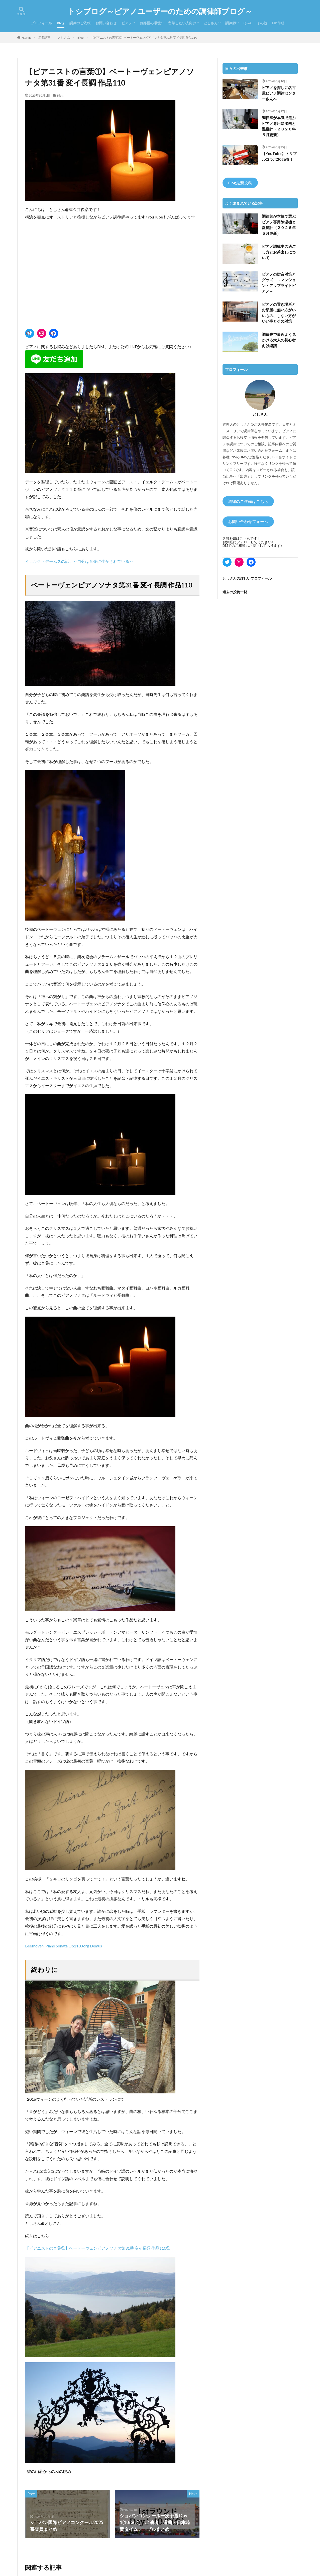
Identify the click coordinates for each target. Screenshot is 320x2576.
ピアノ (127, 23)
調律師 (230, 23)
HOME (26, 37)
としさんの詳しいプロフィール (247, 578)
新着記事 (44, 37)
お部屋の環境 (150, 23)
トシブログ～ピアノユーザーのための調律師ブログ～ (160, 11)
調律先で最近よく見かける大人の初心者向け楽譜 (279, 340)
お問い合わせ (106, 23)
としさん (211, 23)
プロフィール (41, 23)
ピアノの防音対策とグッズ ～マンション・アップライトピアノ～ (279, 282)
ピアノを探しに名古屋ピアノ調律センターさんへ (279, 93)
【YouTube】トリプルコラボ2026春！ (279, 156)
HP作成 (278, 23)
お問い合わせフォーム (248, 521)
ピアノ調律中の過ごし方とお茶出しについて (279, 252)
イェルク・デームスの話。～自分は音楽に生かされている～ (79, 561)
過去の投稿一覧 (235, 592)
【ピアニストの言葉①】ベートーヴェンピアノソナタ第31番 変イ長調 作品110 (144, 37)
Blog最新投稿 (240, 182)
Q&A (247, 23)
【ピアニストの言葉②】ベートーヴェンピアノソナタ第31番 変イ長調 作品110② (97, 2248)
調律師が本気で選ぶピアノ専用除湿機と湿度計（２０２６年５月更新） (279, 126)
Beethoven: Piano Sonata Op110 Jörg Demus (63, 1945)
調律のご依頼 (79, 23)
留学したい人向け (182, 23)
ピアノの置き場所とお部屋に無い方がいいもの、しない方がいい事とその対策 (279, 313)
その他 (262, 23)
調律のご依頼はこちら (248, 501)
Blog (60, 23)
